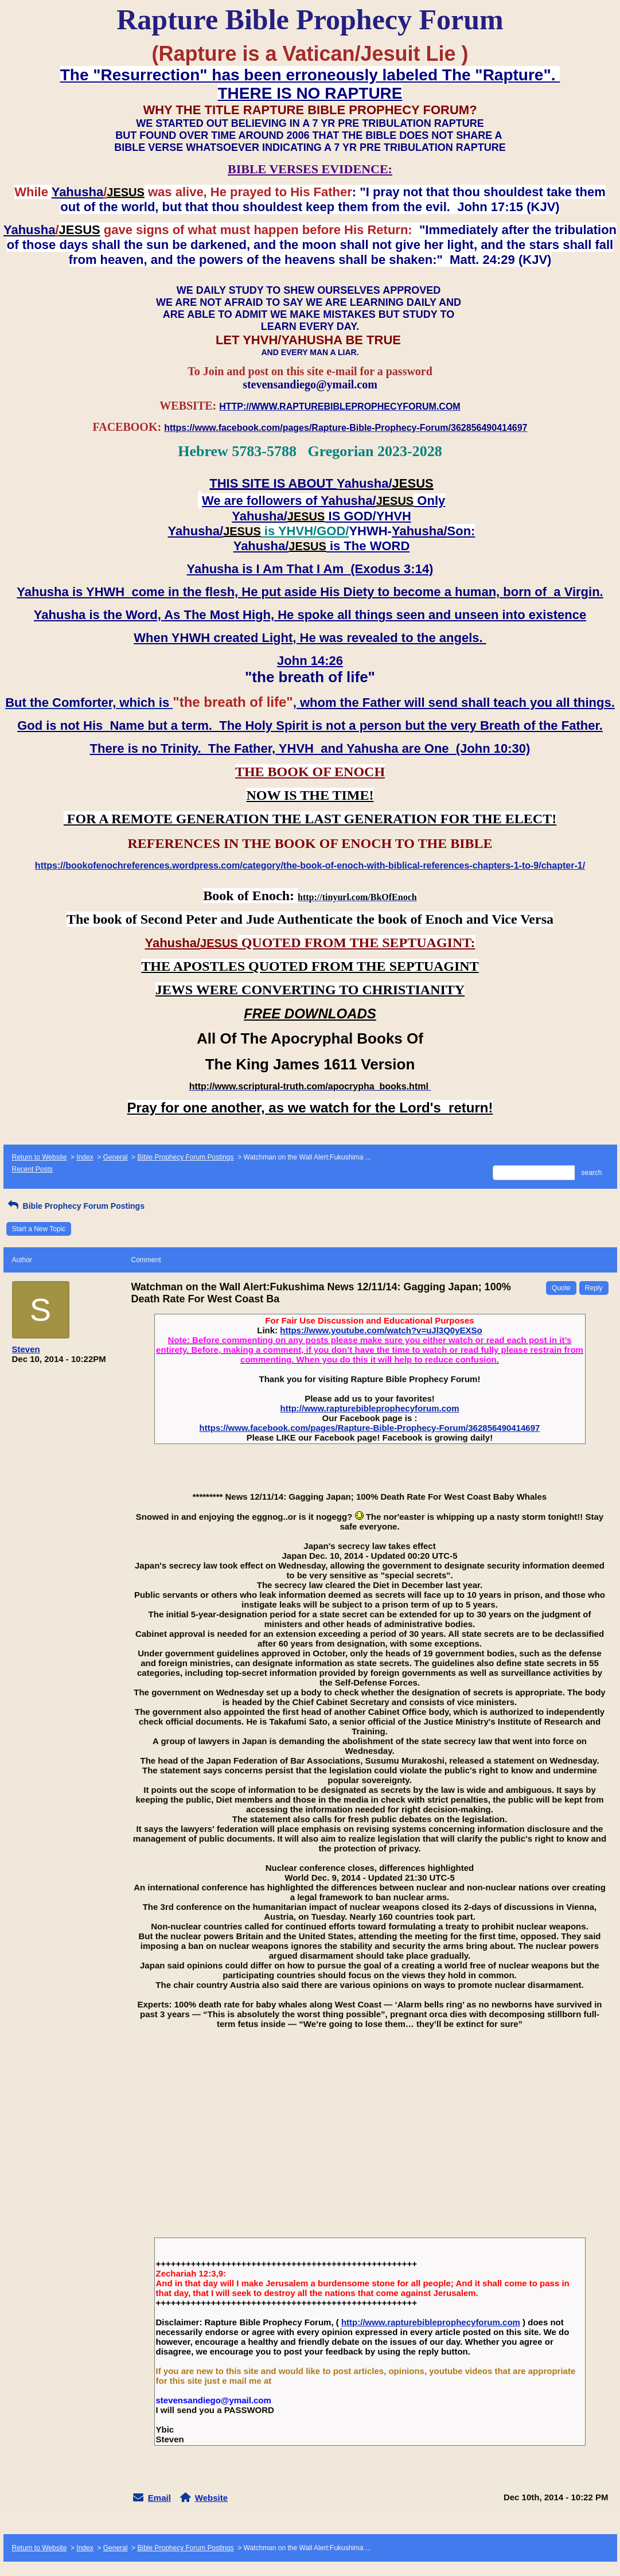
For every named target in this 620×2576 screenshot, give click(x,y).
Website (211, 2498)
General (115, 1157)
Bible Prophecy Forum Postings (185, 1157)
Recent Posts (32, 1169)
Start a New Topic (39, 1229)
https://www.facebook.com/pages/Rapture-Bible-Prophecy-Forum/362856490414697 (370, 1428)
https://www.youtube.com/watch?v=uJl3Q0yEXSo (381, 1330)
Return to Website (39, 1157)
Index (84, 1157)
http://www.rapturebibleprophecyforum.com (369, 1408)
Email (159, 2498)
